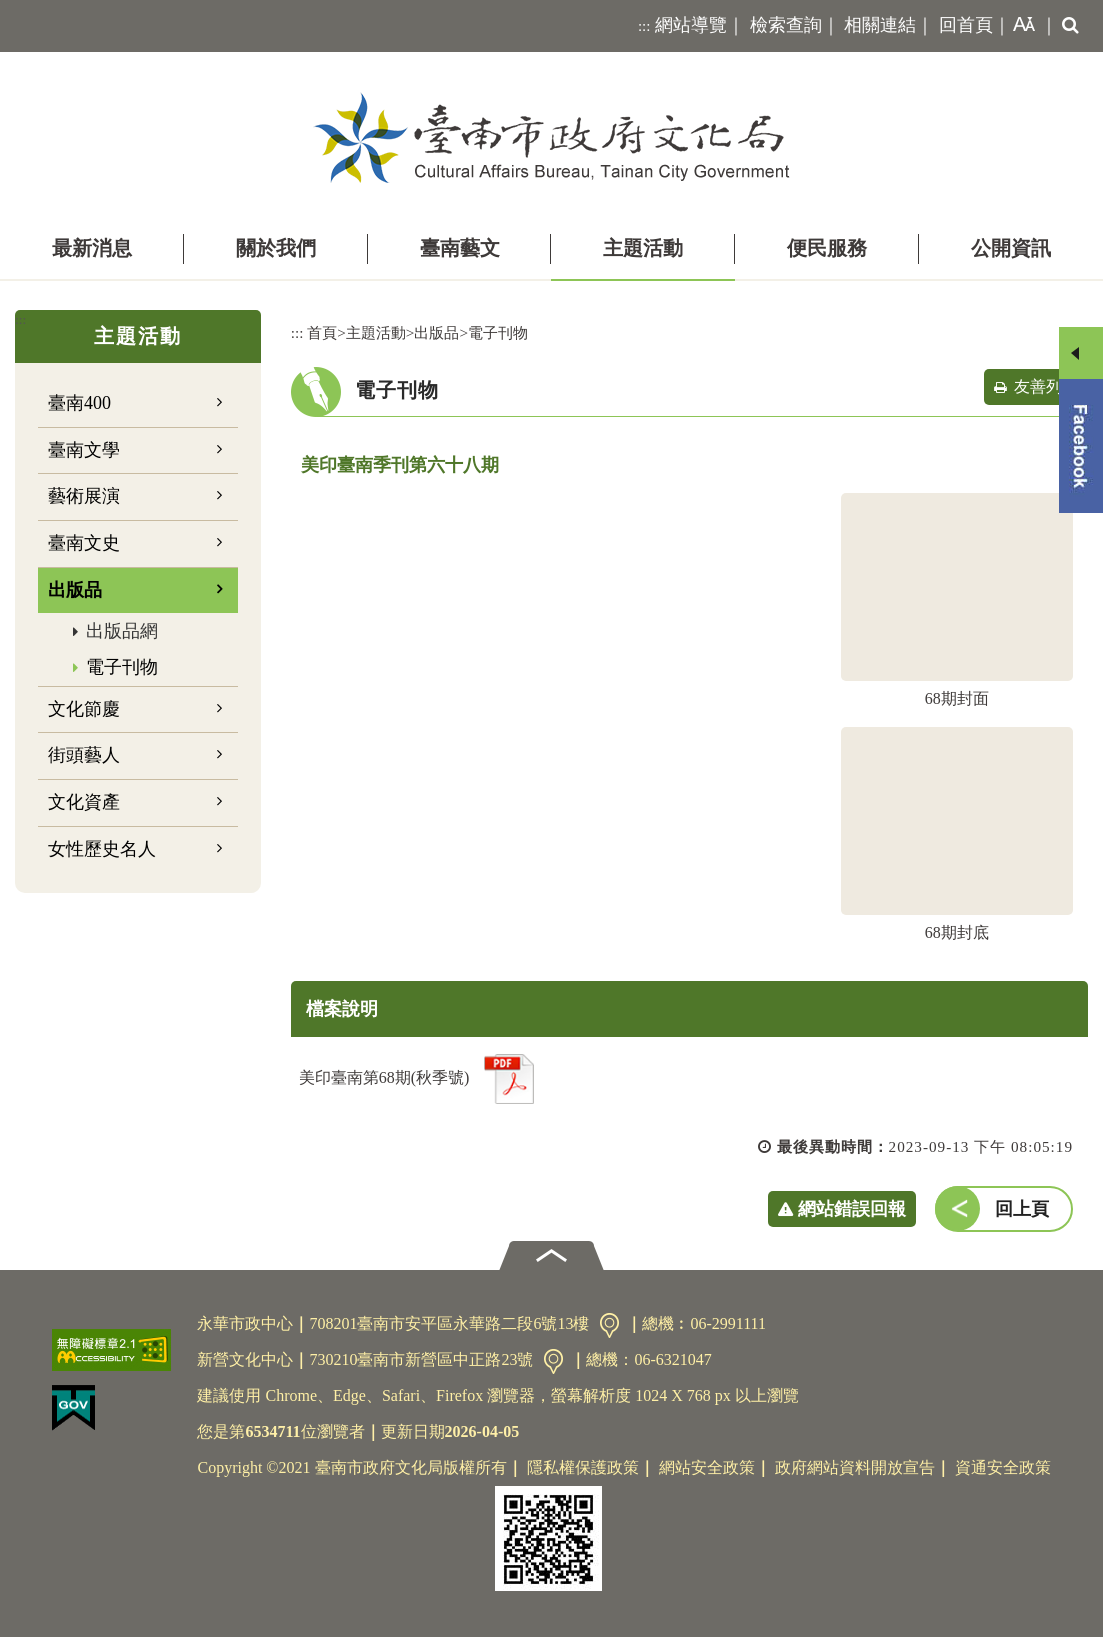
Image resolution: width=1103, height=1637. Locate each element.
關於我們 (276, 248)
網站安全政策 (707, 1467)
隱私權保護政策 (583, 1467)
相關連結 (880, 25)
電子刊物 (122, 667)
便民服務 (827, 248)
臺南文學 (84, 450)
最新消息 (92, 248)
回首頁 (966, 25)
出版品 (75, 590)
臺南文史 (84, 543)
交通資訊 (609, 1325)
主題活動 (643, 248)
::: (644, 26)
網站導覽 (691, 25)
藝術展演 (84, 496)
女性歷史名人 (102, 849)
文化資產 (84, 802)
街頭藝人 (84, 755)
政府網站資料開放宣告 (855, 1467)
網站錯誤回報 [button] (852, 1209)
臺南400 (79, 403)
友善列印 (1046, 386)
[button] (1020, 26)
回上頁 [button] (1022, 1209)
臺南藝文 (460, 248)
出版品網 (122, 631)
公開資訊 (1011, 248)
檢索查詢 (786, 25)
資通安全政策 (1003, 1467)
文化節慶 (84, 709)
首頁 (322, 332)
